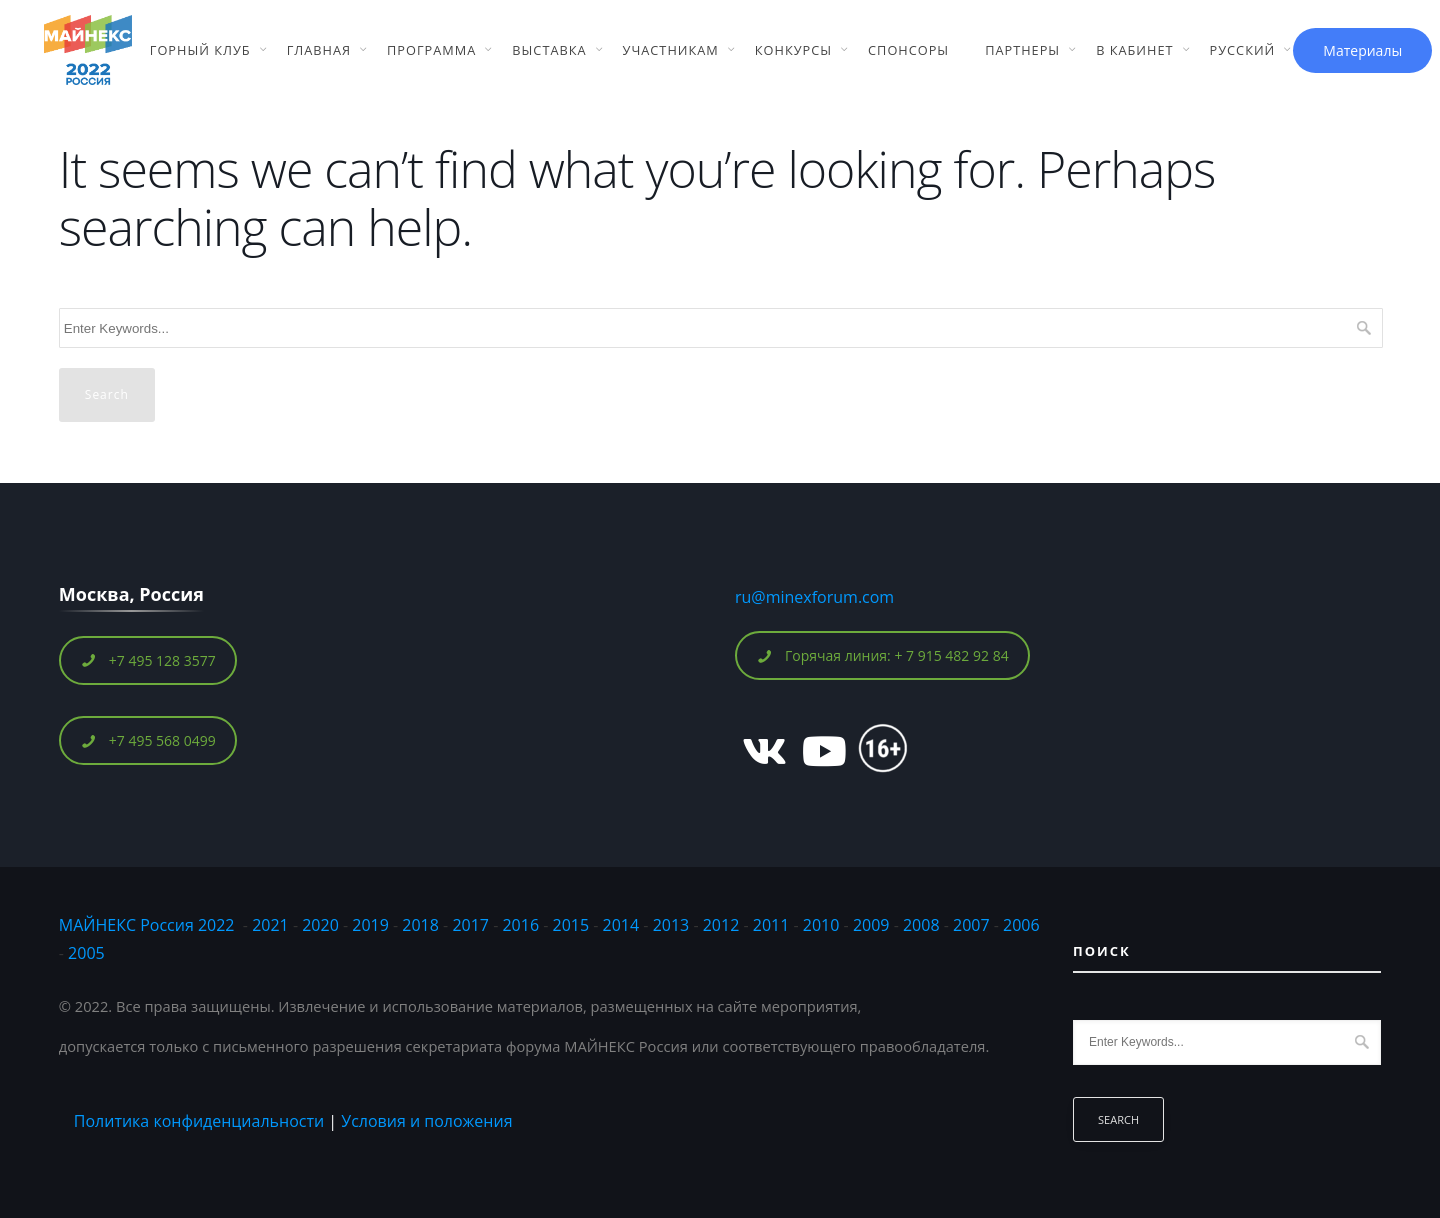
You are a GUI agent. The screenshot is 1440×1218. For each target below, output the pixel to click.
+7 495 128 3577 (148, 660)
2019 (370, 925)
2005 (86, 953)
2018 (422, 925)
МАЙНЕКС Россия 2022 (147, 925)
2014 (621, 925)
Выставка (549, 50)
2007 (971, 925)
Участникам (671, 50)
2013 (671, 925)
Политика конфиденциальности (199, 1121)
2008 (921, 925)
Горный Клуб (200, 50)
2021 (270, 925)
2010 (821, 925)
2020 (320, 925)
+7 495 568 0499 (148, 740)
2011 (771, 925)
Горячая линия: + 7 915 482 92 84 (883, 655)
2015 (571, 925)
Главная (319, 50)
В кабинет (1134, 50)
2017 (470, 925)
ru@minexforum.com (814, 597)
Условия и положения (426, 1121)
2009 (871, 925)
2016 (520, 925)
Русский (1243, 50)
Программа (431, 50)
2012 (721, 925)
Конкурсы (793, 50)
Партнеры (1022, 50)
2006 (1021, 925)
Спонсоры (908, 50)
